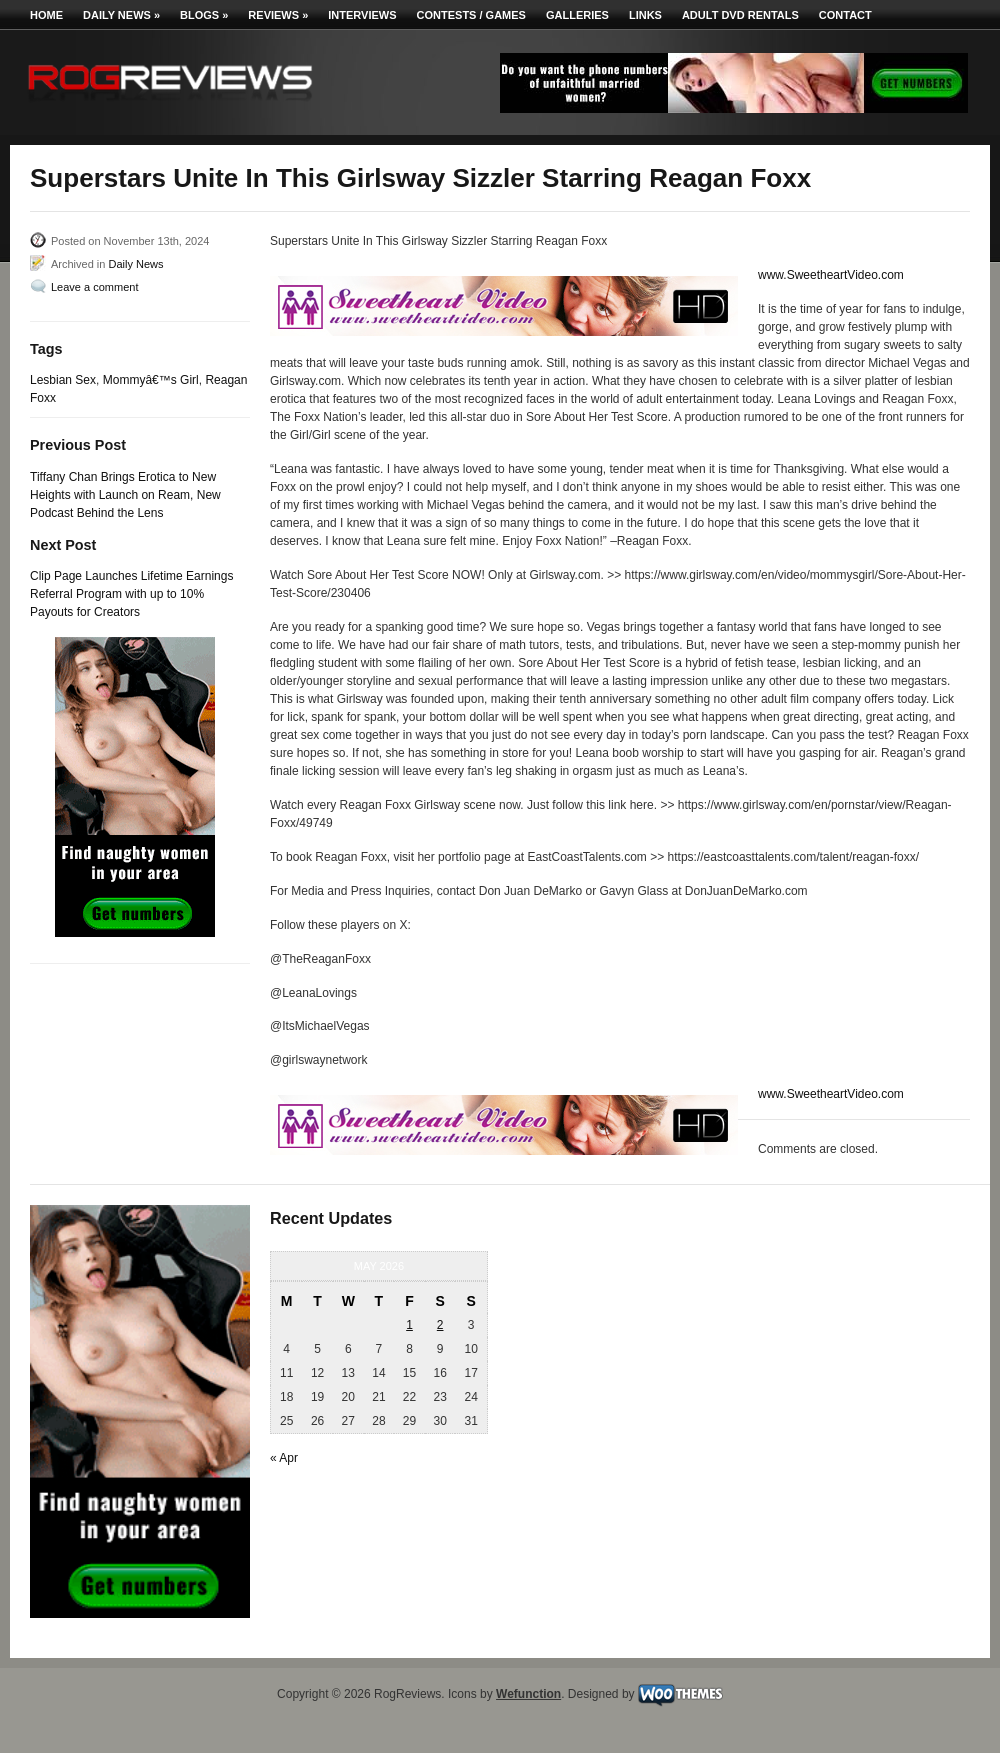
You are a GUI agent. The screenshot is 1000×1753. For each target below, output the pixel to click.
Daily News (121, 15)
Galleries (577, 15)
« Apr (284, 1458)
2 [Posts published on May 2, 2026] (440, 1325)
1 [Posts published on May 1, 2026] (409, 1325)
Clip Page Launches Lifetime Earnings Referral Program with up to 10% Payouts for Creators (131, 594)
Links (645, 15)
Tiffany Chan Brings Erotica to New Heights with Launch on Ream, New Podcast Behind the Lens (125, 495)
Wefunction (528, 1694)
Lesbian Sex (63, 380)
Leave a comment (94, 287)
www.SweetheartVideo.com (831, 275)
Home (46, 15)
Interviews (362, 15)
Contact (845, 15)
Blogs (204, 15)
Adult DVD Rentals (740, 15)
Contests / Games (471, 15)
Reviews (278, 15)
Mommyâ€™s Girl (151, 380)
